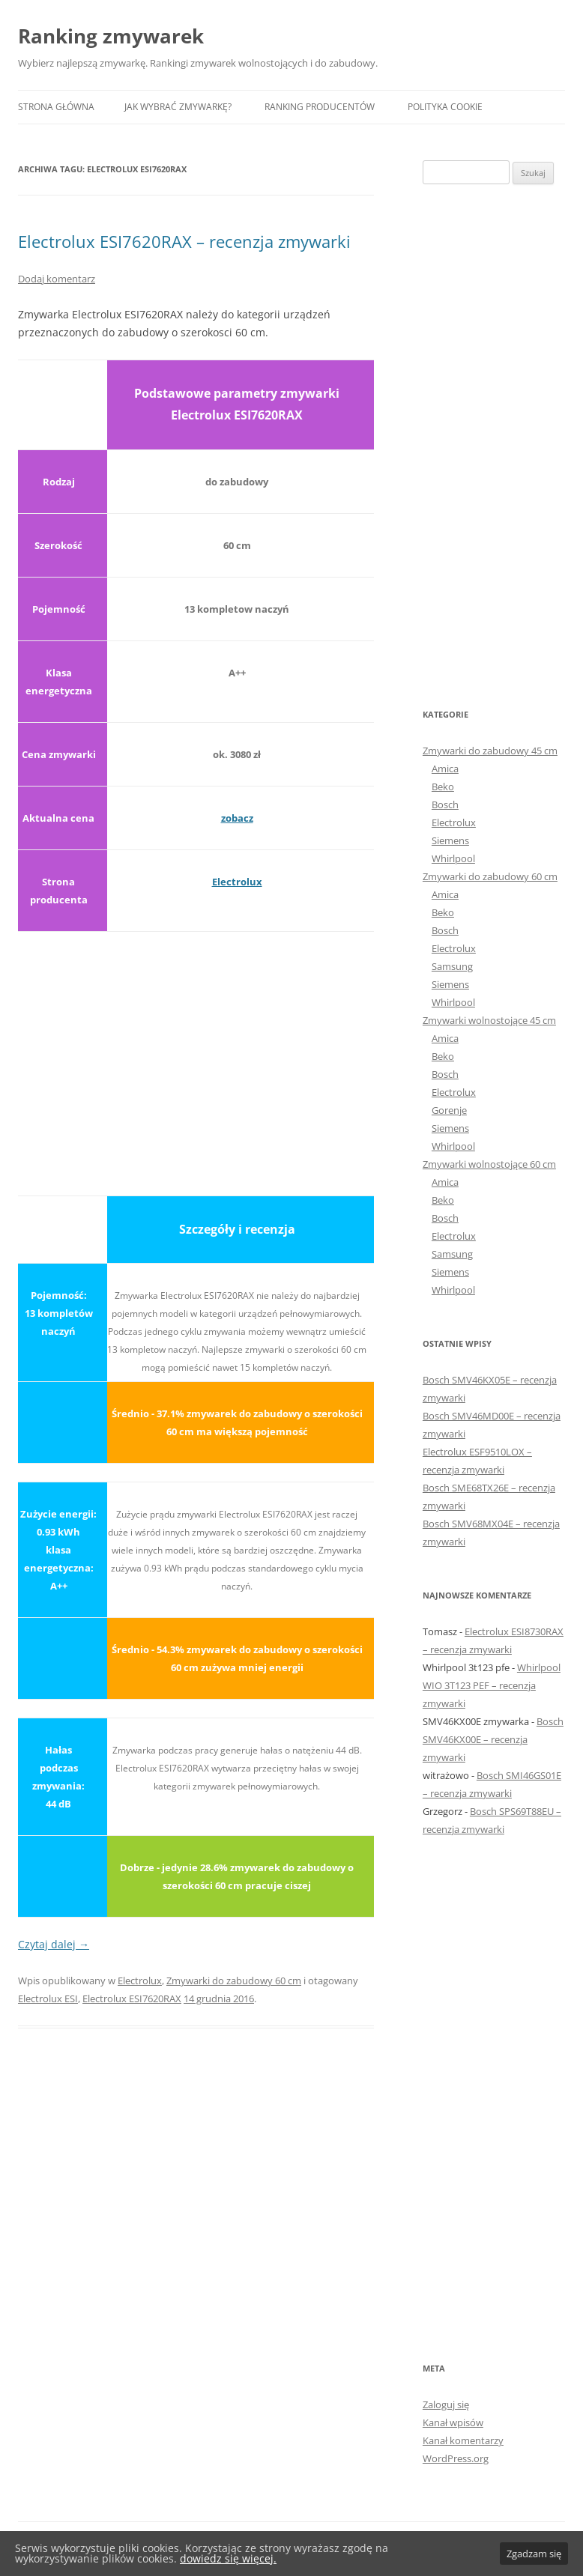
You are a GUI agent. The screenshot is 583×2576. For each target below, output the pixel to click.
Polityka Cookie (445, 106)
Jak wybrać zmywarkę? (178, 106)
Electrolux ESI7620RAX (131, 1998)
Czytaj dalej (53, 1944)
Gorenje (449, 1110)
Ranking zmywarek (111, 35)
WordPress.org (456, 2458)
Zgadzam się (534, 2553)
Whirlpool (453, 858)
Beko (443, 786)
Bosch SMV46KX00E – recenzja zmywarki (493, 1739)
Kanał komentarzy (463, 2440)
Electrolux (237, 881)
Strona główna (56, 106)
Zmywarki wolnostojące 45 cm (489, 1020)
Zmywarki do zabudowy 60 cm (233, 1980)
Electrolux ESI (48, 1998)
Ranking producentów (320, 106)
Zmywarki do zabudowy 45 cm (490, 750)
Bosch (445, 804)
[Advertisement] (196, 1055)
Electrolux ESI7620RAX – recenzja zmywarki (184, 241)
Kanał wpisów (453, 2422)
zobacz (237, 818)
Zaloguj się (446, 2404)
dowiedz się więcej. (228, 2558)
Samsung (452, 966)
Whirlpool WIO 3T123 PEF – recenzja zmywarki (492, 1685)
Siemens (450, 840)
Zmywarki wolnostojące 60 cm (489, 1164)
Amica (445, 768)
